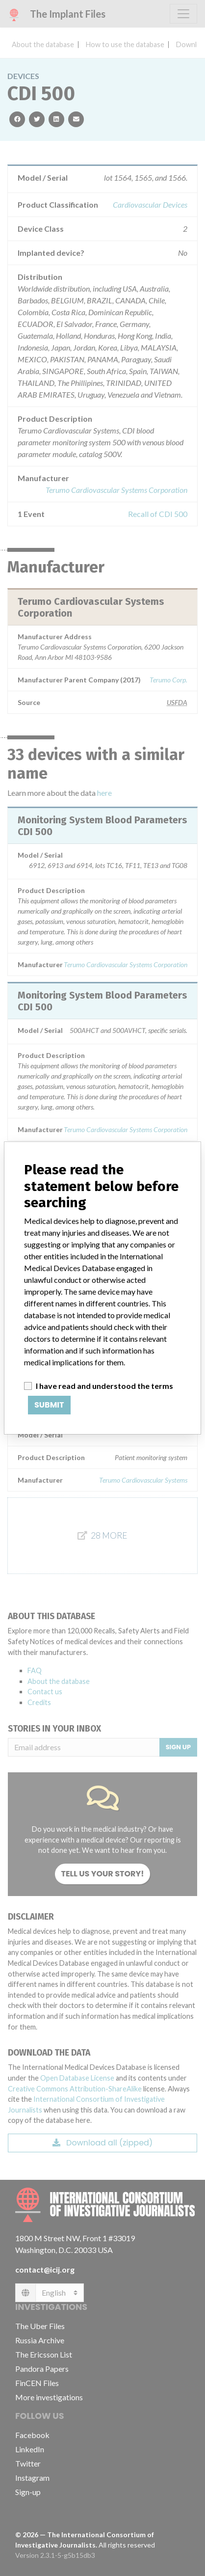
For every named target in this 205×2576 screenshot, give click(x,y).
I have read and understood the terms (104, 1385)
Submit (49, 1404)
